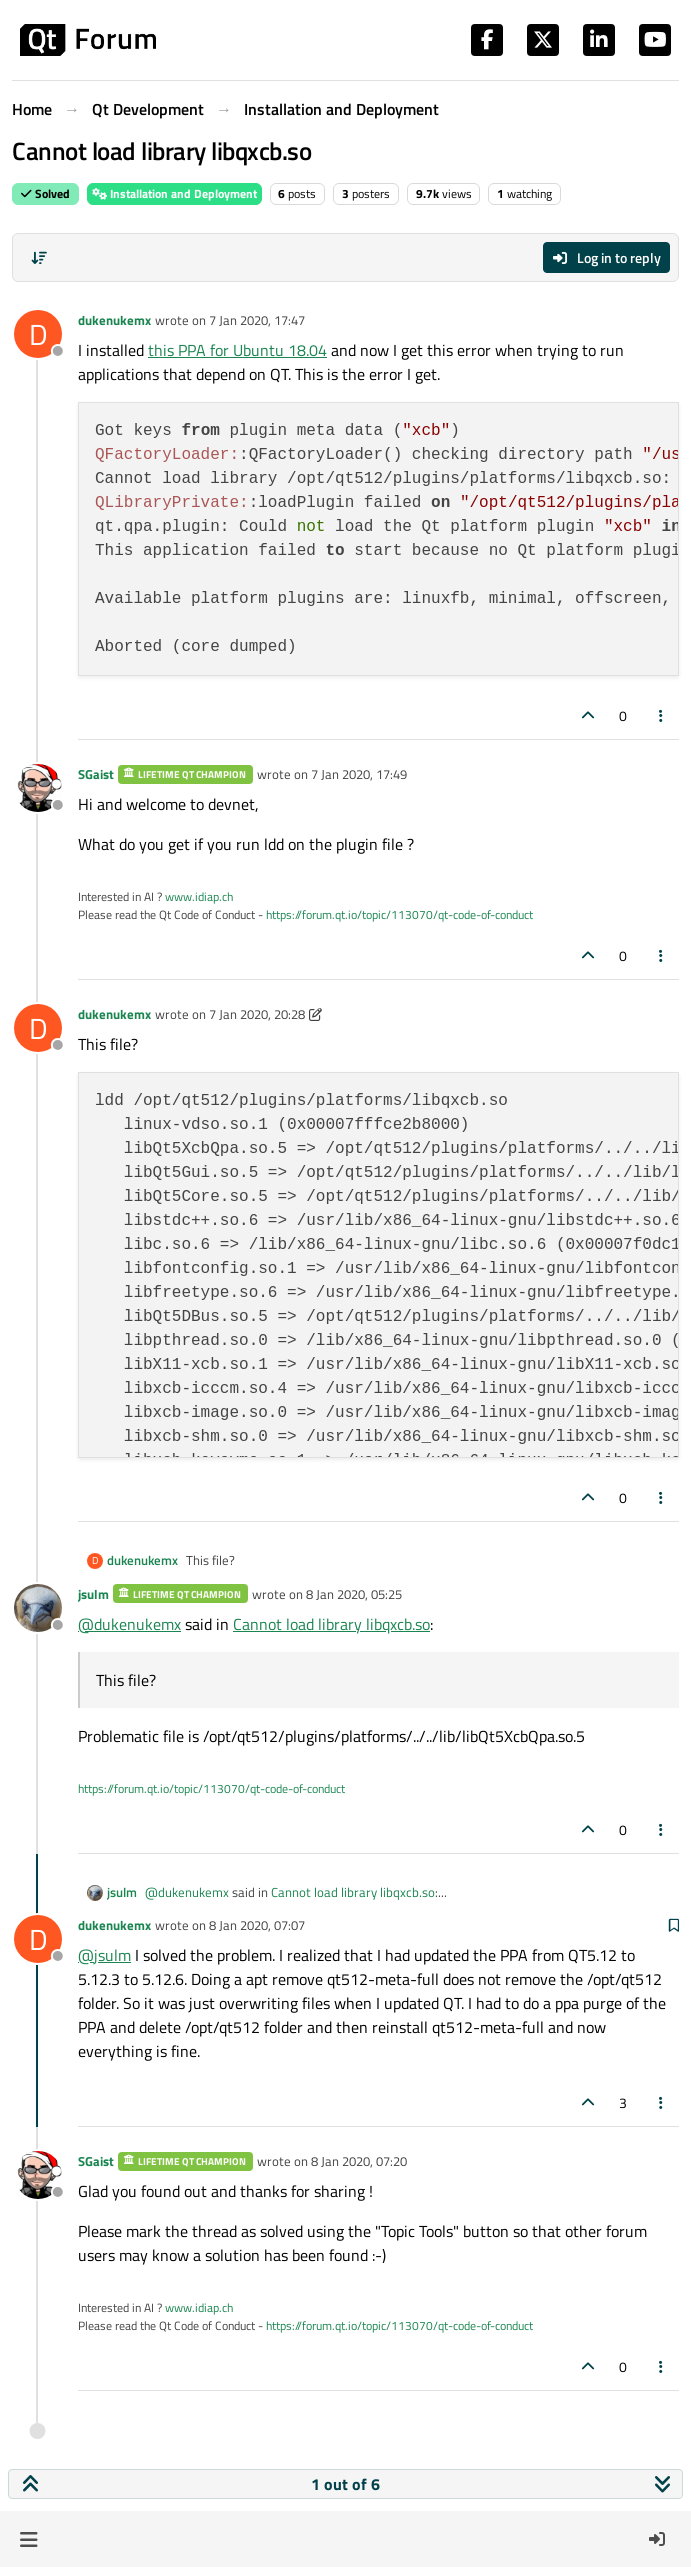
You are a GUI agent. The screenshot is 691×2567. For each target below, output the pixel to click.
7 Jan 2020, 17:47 (257, 320)
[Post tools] (662, 715)
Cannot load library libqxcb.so (331, 1624)
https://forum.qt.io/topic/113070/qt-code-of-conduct (399, 914)
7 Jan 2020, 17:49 (359, 774)
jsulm (93, 1594)
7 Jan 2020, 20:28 (257, 1014)
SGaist (96, 774)
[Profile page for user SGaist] (38, 788)
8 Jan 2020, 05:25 (354, 1594)
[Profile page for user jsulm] (38, 1608)
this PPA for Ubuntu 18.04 (237, 350)
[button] (28, 2539)
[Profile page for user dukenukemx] (38, 334)
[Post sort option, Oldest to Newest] (39, 258)
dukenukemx (114, 320)
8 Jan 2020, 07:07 (257, 1925)
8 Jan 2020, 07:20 (359, 2161)
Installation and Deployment (174, 193)
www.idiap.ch (199, 896)
